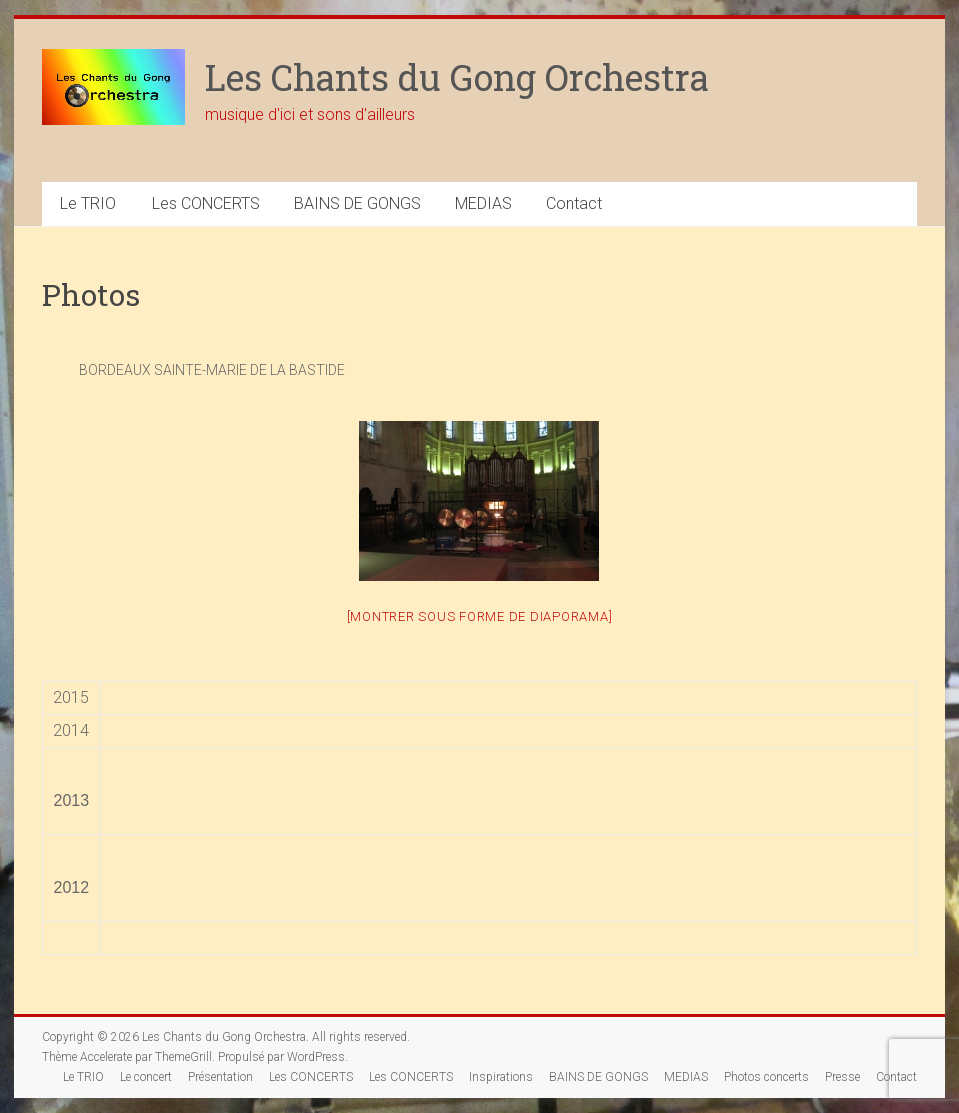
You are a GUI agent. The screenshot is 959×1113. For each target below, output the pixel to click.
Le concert (146, 1077)
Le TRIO (88, 203)
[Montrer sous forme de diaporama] (480, 616)
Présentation (220, 1077)
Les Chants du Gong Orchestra (457, 77)
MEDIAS (483, 203)
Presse (842, 1077)
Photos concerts (766, 1077)
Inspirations (501, 1077)
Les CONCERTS (206, 203)
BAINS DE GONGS (357, 203)
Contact (574, 203)
